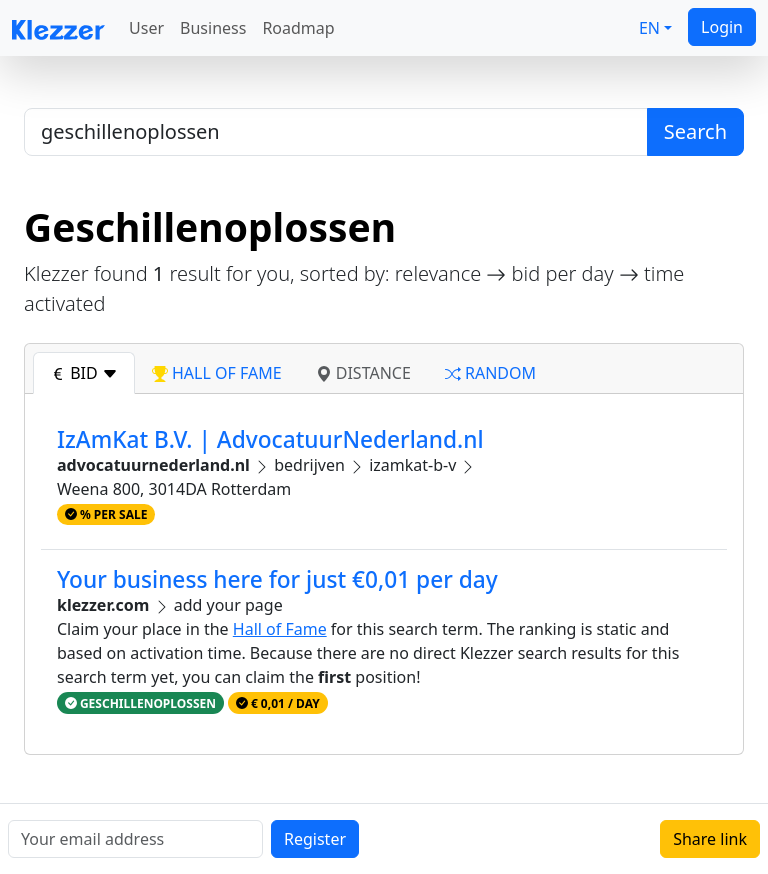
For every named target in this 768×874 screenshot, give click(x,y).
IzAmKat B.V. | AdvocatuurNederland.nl (270, 439)
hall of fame (217, 373)
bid (84, 373)
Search (695, 131)
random (490, 373)
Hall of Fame (280, 629)
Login (722, 27)
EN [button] (649, 28)
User (146, 28)
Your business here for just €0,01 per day (277, 579)
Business (213, 28)
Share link (710, 839)
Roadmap (298, 28)
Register (315, 839)
